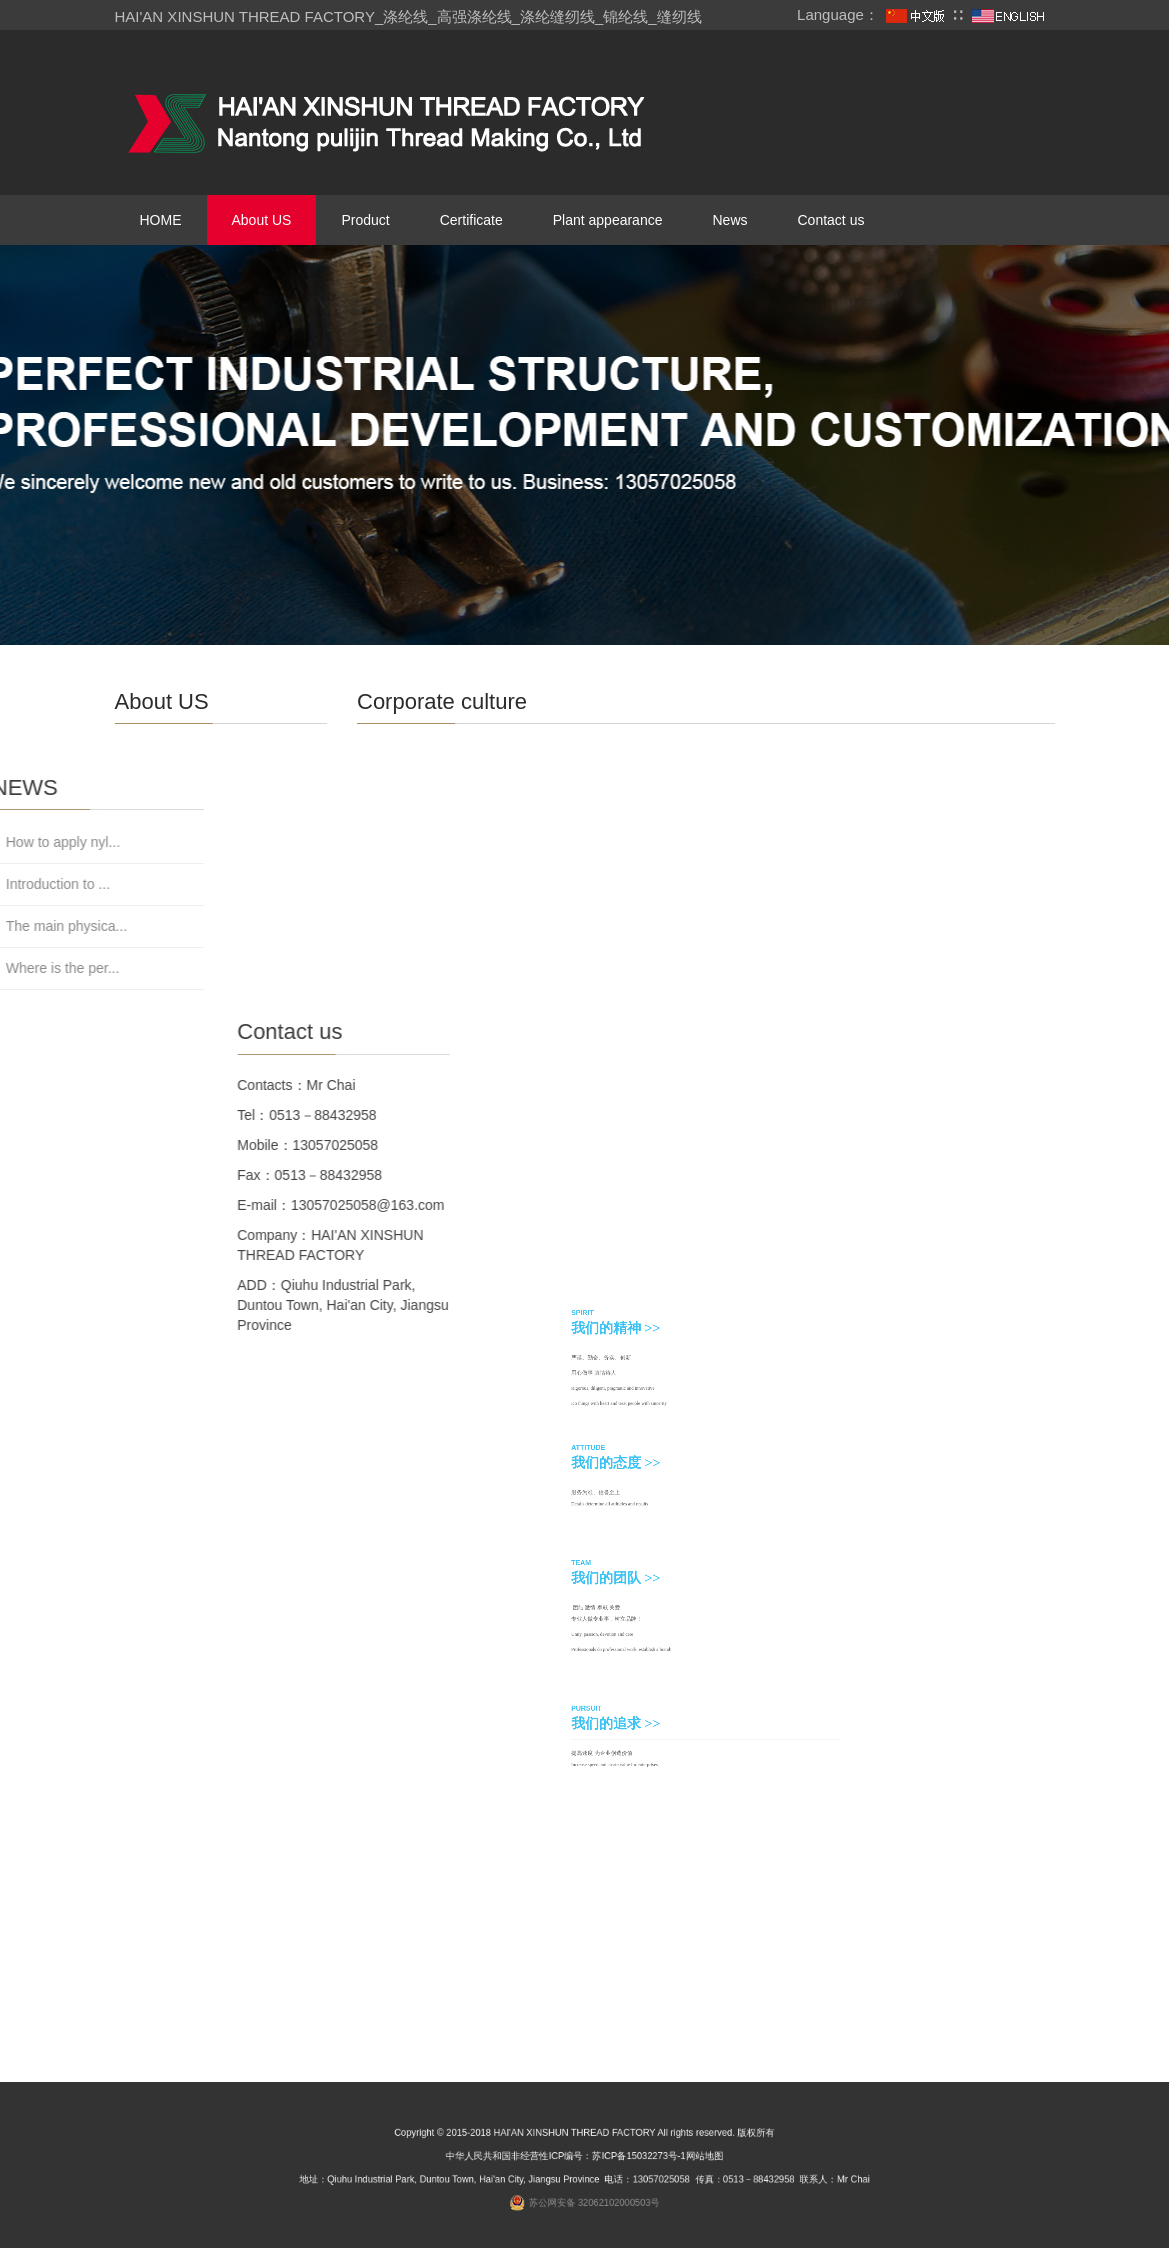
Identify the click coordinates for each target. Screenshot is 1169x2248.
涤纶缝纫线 (557, 16)
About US (262, 220)
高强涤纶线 (474, 16)
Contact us (831, 220)
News (729, 220)
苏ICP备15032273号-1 (627, 2159)
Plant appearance (608, 220)
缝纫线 (679, 16)
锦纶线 (625, 16)
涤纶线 (405, 16)
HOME (161, 220)
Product (365, 220)
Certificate (471, 220)
